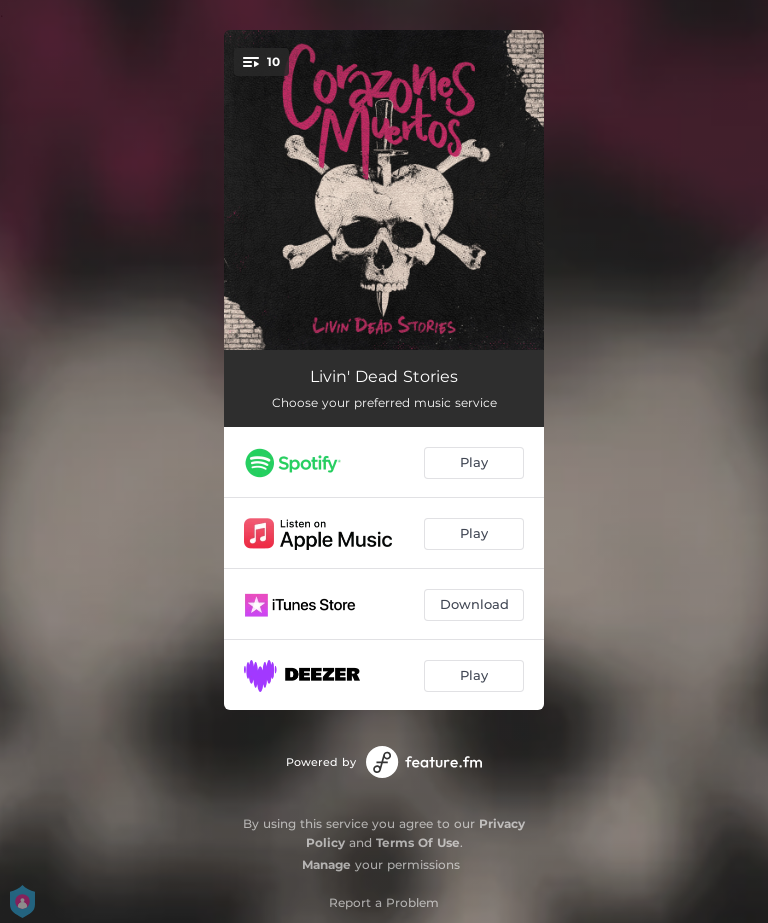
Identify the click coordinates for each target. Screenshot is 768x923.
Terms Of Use (418, 842)
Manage (326, 864)
